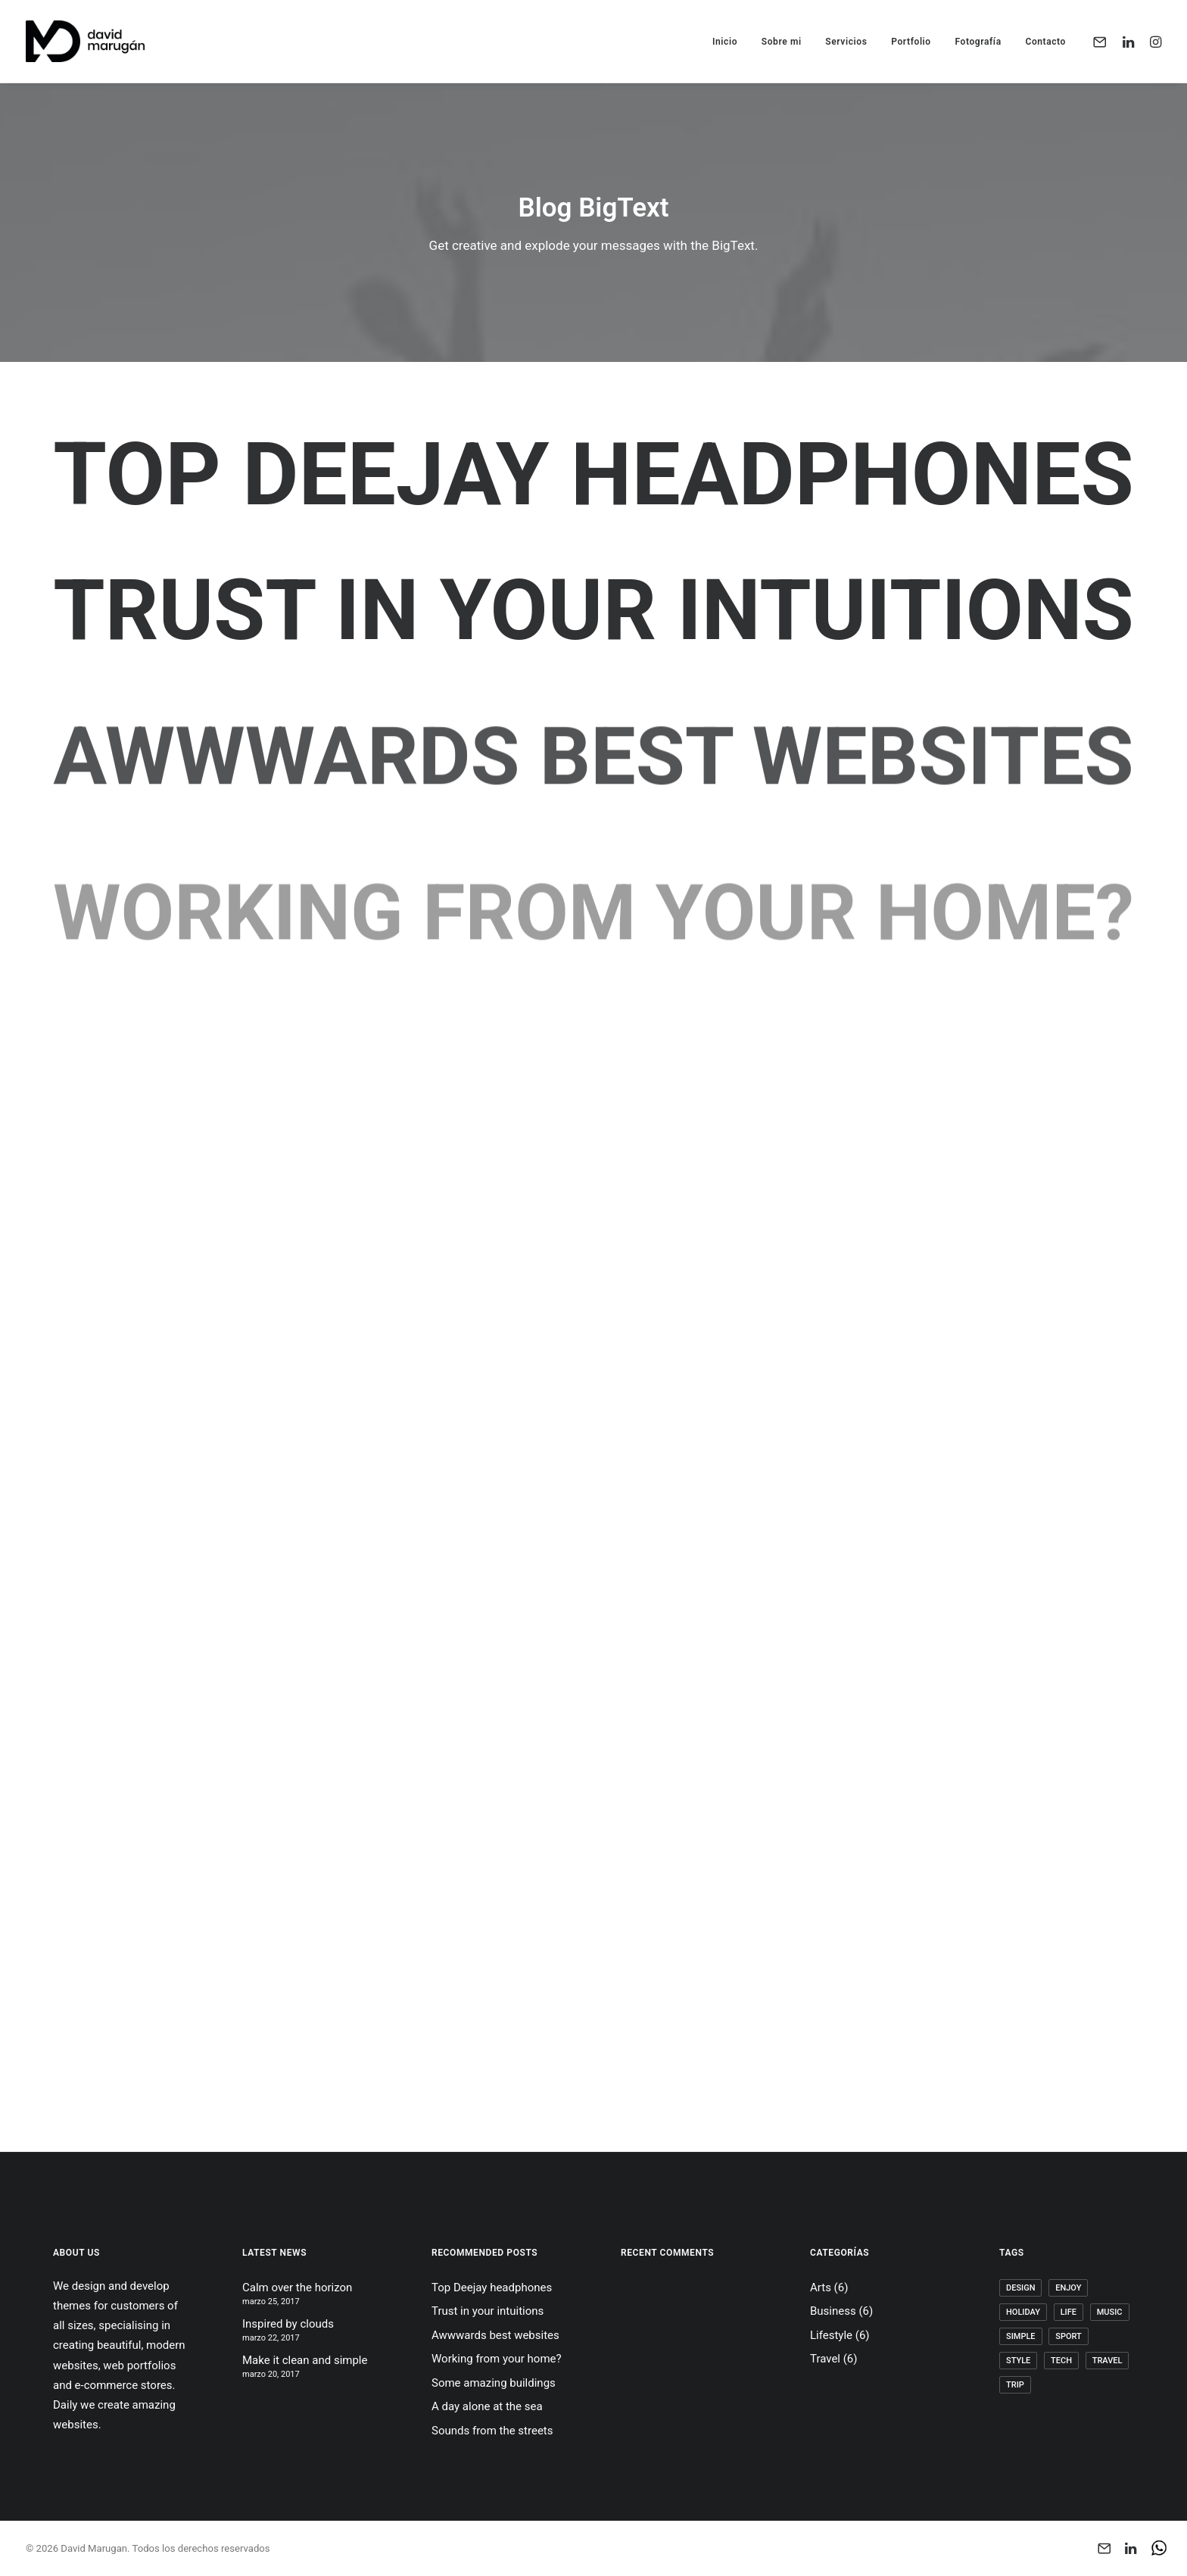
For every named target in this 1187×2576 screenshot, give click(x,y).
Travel (825, 2358)
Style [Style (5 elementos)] (1018, 2360)
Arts (820, 2287)
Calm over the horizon (297, 2287)
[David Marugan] (85, 41)
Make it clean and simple (304, 2360)
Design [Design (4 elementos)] (1020, 2288)
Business (833, 2311)
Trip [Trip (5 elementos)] (1015, 2385)
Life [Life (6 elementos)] (1068, 2312)
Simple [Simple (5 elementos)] (1021, 2336)
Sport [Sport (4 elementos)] (1068, 2336)
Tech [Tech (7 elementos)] (1061, 2360)
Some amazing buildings (493, 2383)
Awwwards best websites (495, 2335)
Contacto (1045, 41)
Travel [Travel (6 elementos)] (1107, 2360)
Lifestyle (831, 2335)
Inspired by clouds (288, 2324)
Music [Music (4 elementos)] (1110, 2312)
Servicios (846, 41)
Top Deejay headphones (593, 474)
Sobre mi (782, 41)
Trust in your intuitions (593, 611)
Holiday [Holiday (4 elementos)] (1023, 2312)
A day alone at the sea (487, 2406)
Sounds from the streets (492, 2430)
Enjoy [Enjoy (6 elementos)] (1068, 2288)
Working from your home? (496, 2358)
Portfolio (911, 41)
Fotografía (978, 41)
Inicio (724, 41)
